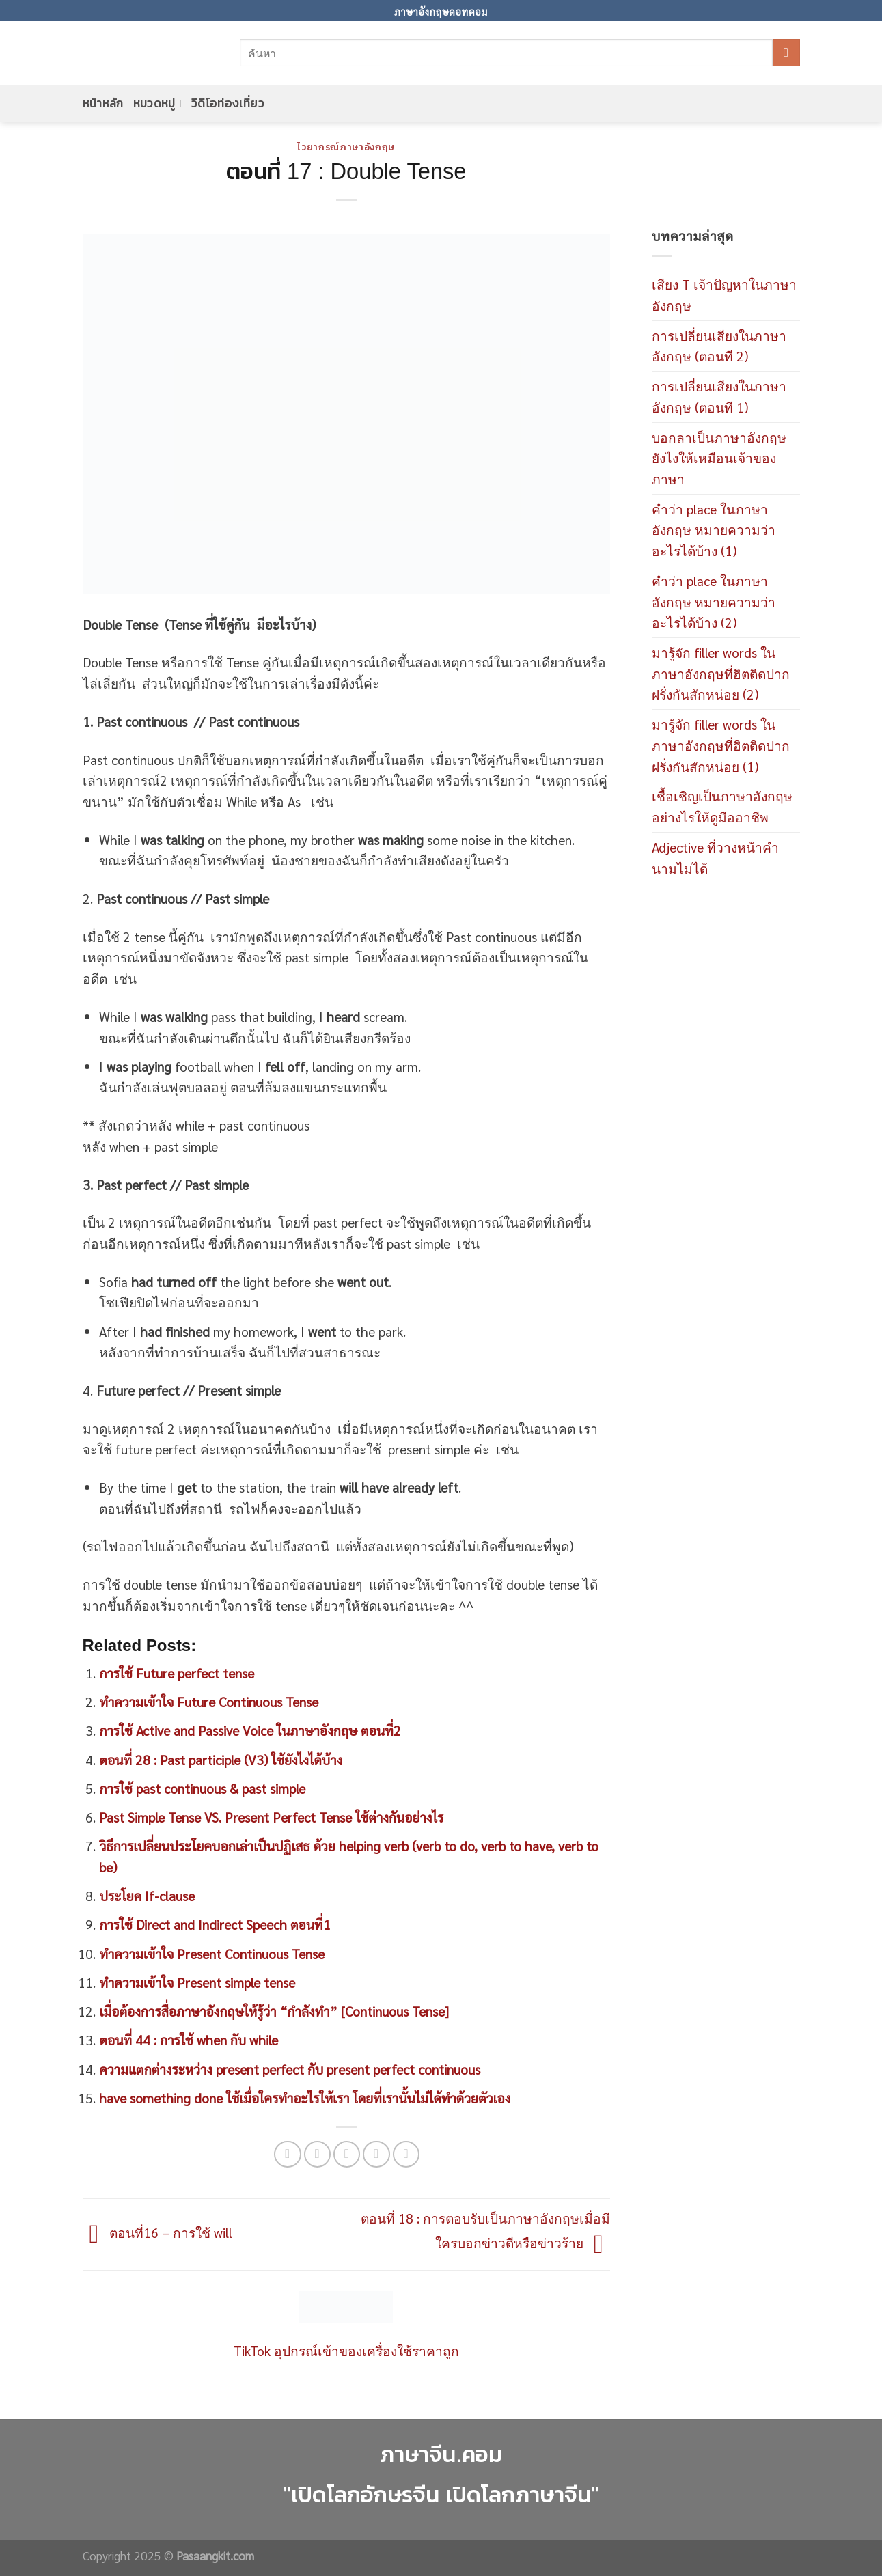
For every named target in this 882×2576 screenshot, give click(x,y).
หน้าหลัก (103, 103)
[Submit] (786, 52)
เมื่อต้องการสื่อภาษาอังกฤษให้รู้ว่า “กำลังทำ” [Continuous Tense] (273, 2010)
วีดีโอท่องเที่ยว (227, 103)
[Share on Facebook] (287, 2154)
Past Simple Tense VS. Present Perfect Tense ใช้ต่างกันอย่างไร (271, 1816)
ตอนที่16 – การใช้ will (157, 2232)
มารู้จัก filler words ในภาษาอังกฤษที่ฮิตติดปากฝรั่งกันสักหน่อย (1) (721, 744)
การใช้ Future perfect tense (176, 1672)
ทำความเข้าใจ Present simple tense (197, 1982)
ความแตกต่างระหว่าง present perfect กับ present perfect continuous (289, 2068)
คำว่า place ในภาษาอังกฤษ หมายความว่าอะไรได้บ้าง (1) (713, 529)
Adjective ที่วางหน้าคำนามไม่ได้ (715, 857)
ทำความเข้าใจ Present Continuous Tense (212, 1953)
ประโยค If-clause (147, 1895)
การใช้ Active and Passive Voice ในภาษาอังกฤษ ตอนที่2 (249, 1730)
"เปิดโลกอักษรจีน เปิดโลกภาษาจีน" (440, 2494)
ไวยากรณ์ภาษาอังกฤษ (346, 147)
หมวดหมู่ (157, 103)
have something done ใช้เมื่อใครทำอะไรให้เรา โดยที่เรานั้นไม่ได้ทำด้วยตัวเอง (304, 2097)
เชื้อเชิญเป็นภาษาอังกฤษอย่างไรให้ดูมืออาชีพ (722, 806)
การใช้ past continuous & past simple (202, 1788)
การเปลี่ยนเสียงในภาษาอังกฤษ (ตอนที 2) (719, 346)
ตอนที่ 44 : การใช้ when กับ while (188, 2039)
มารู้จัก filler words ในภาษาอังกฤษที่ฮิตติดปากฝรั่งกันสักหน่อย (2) (721, 672)
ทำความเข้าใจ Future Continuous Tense (208, 1701)
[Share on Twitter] (317, 2154)
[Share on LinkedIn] (406, 2154)
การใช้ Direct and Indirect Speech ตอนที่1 (214, 1924)
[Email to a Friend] (347, 2154)
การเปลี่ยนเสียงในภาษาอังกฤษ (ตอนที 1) (719, 396)
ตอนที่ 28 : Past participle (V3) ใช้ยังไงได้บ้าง (220, 1759)
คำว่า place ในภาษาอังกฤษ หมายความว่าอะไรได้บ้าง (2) (713, 601)
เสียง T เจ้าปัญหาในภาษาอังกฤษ (724, 294)
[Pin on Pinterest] (376, 2154)
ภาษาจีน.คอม (441, 2454)
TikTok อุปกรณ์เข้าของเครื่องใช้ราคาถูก (346, 2350)
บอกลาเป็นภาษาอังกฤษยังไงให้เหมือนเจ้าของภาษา (719, 457)
